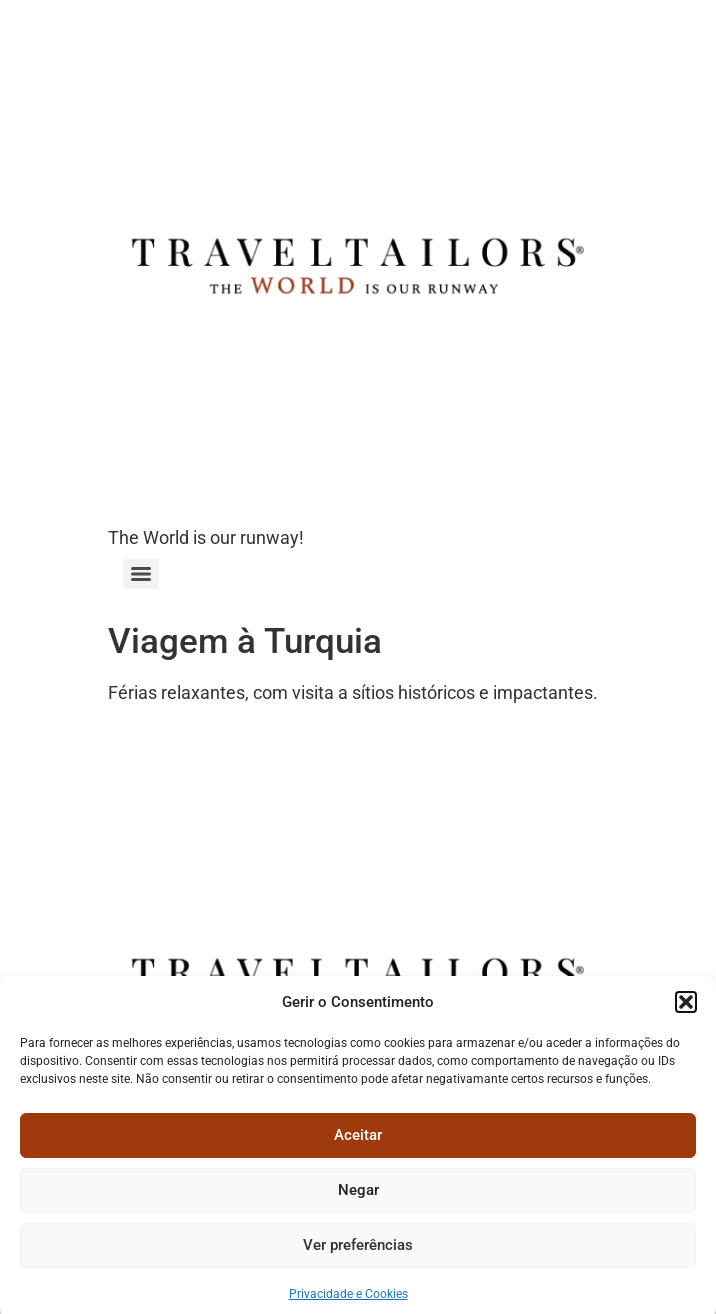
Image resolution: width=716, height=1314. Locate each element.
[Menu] (141, 574)
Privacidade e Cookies (348, 1301)
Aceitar (358, 1143)
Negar (358, 1198)
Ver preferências (358, 1253)
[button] (686, 1010)
